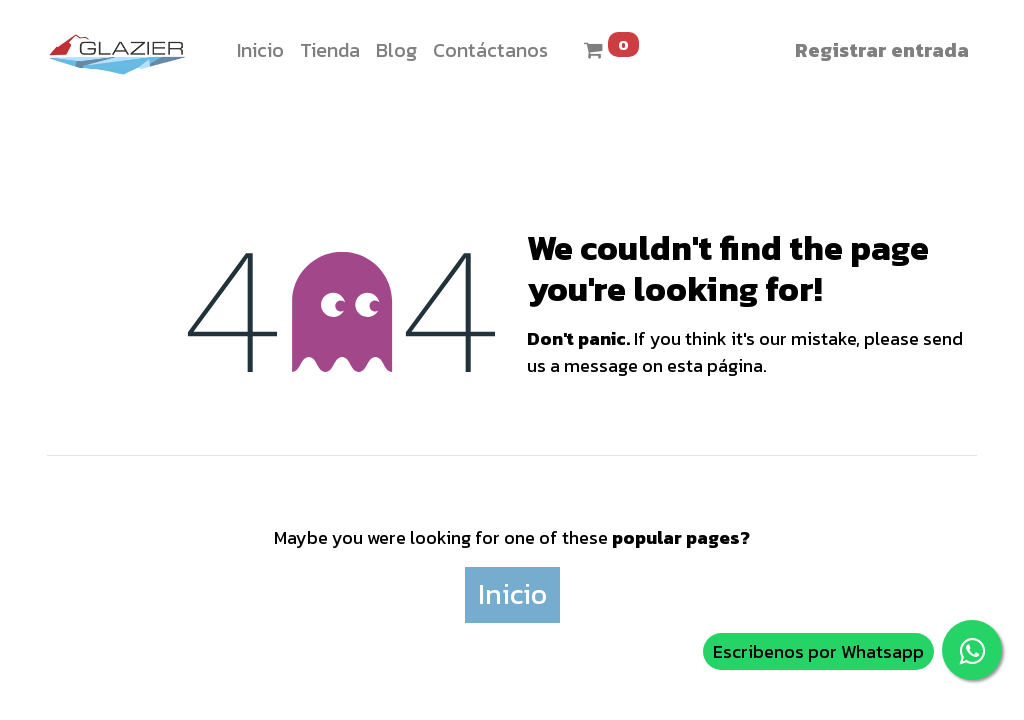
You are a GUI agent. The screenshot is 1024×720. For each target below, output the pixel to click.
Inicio (512, 594)
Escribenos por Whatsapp (818, 651)
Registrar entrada (882, 50)
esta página (715, 365)
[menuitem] (260, 50)
